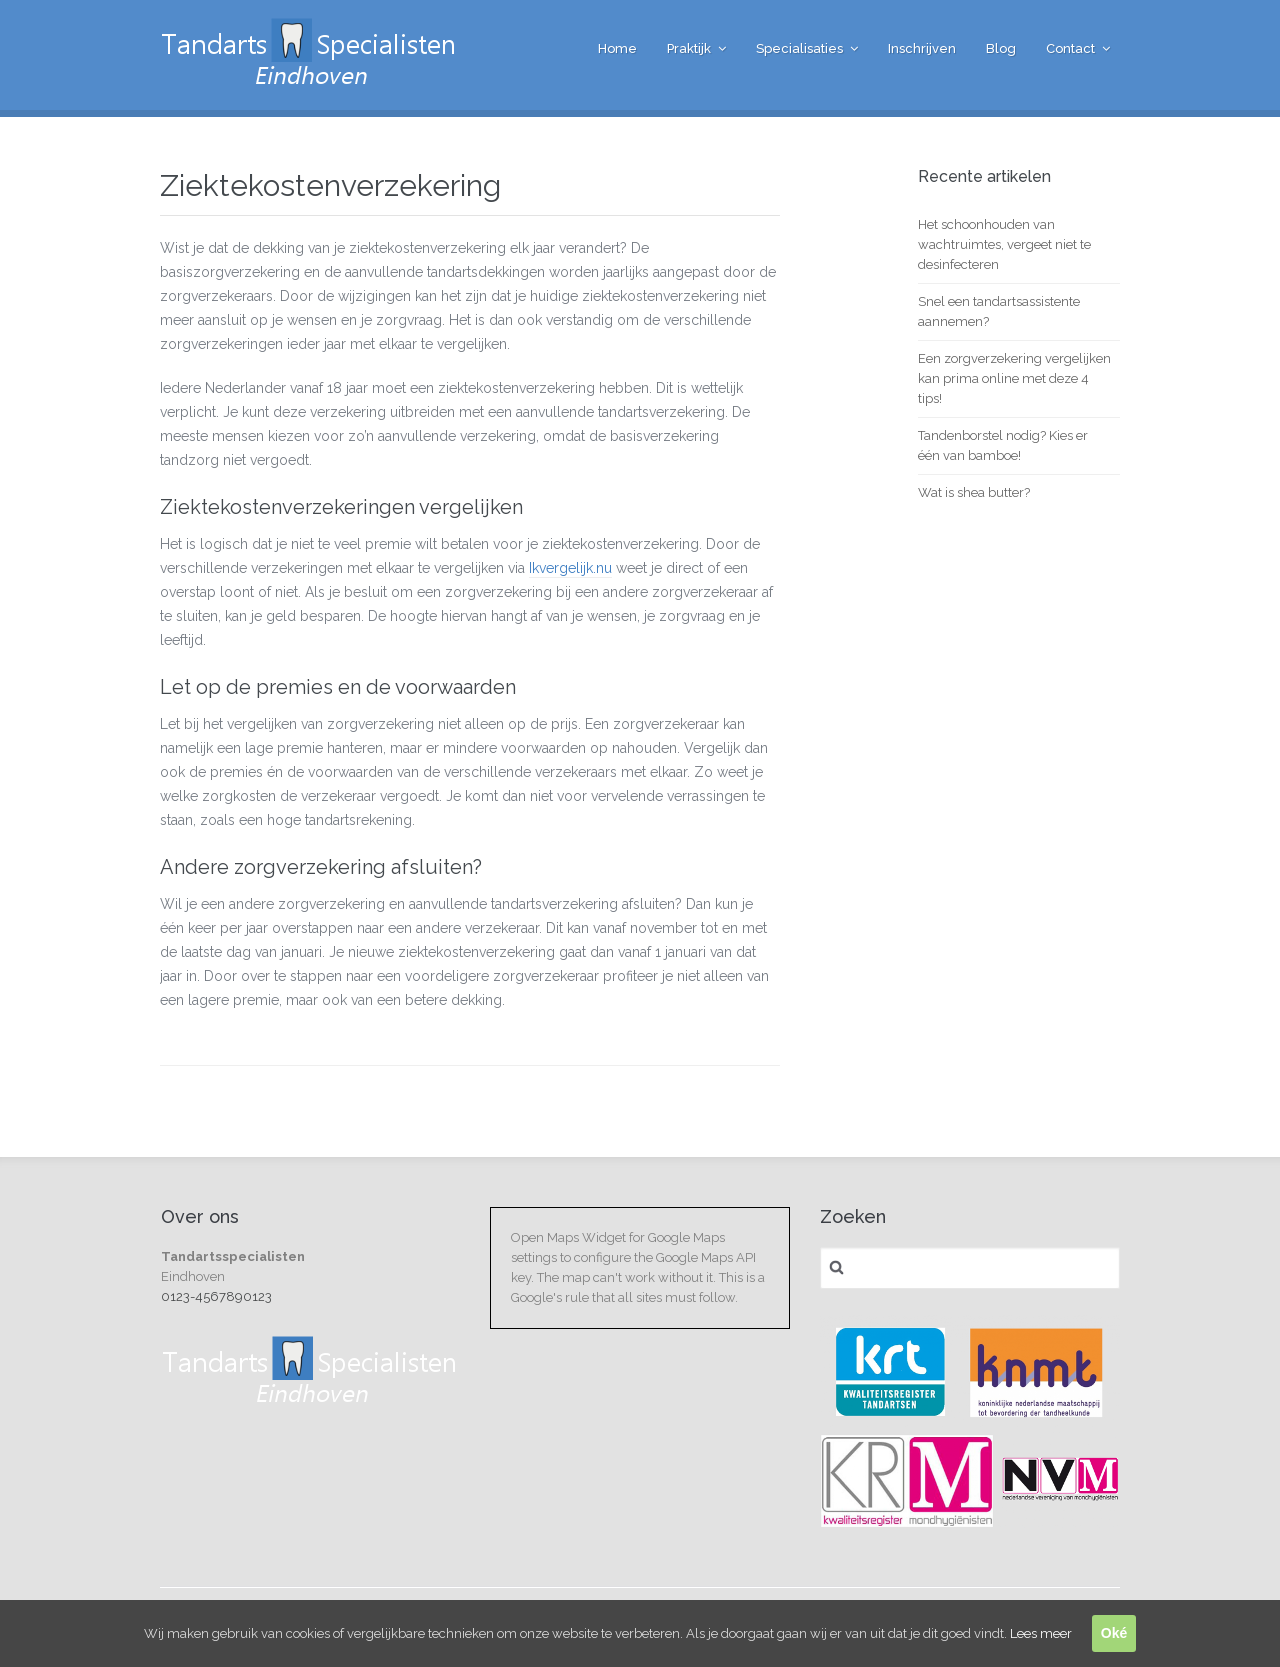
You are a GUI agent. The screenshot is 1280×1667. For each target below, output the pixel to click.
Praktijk (689, 48)
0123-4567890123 (216, 1296)
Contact (1070, 48)
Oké (1114, 1633)
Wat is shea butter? (974, 492)
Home (617, 48)
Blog (1001, 48)
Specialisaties (799, 48)
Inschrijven (922, 48)
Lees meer (1041, 1633)
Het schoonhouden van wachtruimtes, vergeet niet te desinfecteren (1004, 244)
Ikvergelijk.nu (570, 568)
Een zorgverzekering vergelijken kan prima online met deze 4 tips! (1014, 378)
